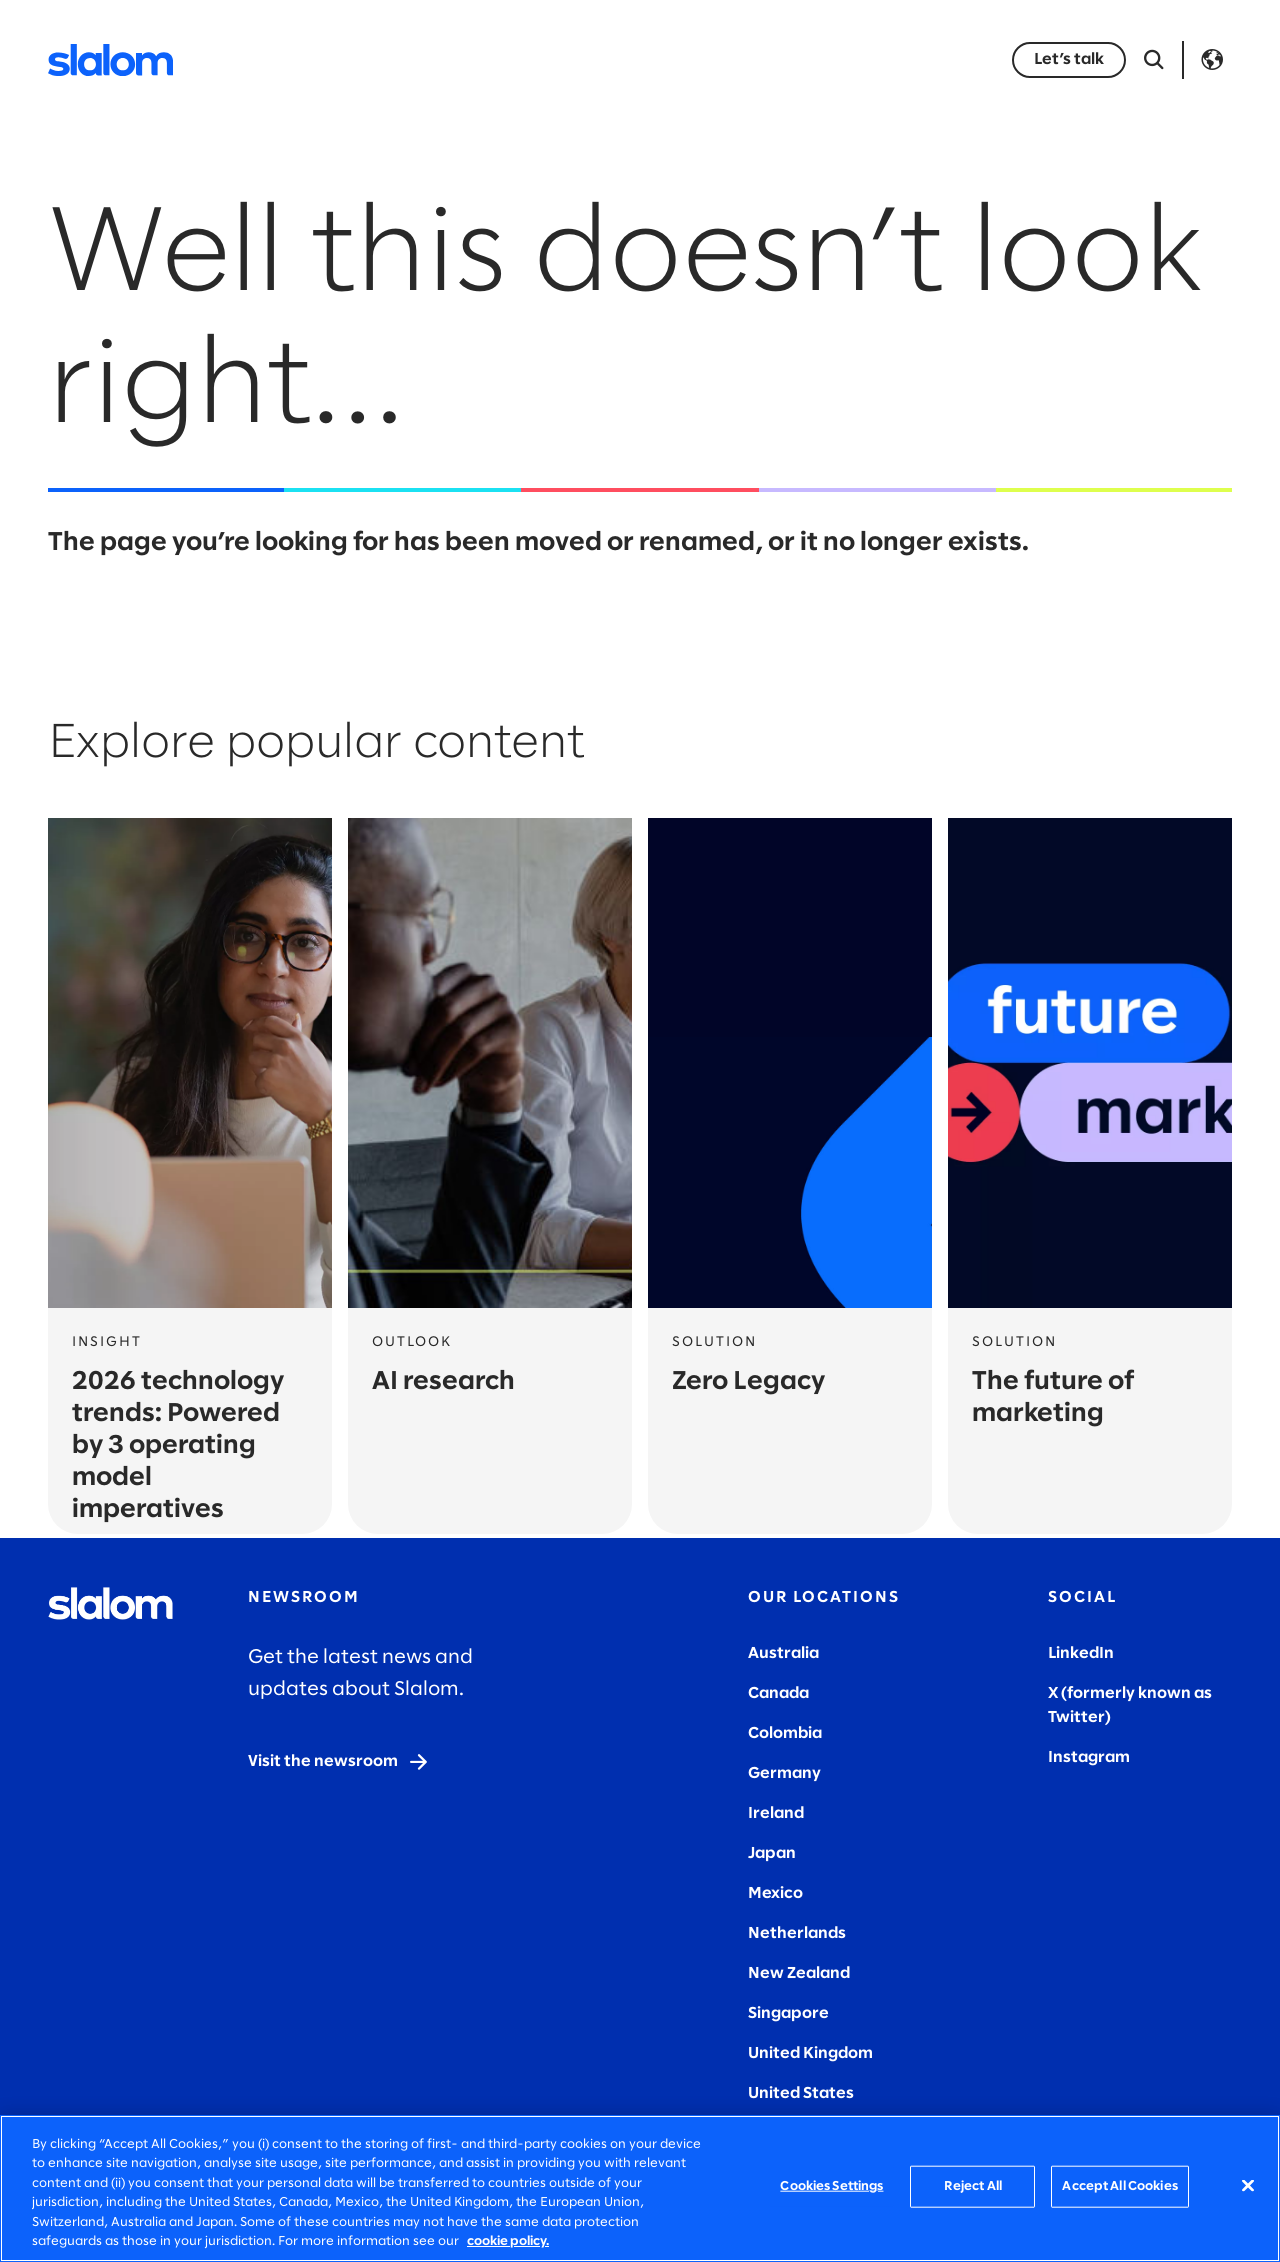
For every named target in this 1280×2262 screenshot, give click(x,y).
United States (801, 2093)
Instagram (1089, 1757)
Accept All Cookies (1119, 2186)
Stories (654, 59)
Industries (446, 59)
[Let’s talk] (1069, 60)
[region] (640, 2188)
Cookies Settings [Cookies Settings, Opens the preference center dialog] (831, 2186)
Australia (783, 1653)
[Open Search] (1154, 60)
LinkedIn (1081, 1653)
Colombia (785, 1733)
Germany (784, 1773)
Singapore (788, 2013)
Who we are (767, 59)
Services (333, 59)
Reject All (973, 2186)
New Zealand (799, 1973)
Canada (778, 1693)
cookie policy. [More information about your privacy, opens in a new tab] (508, 2241)
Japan (772, 1853)
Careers (884, 59)
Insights (557, 59)
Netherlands (797, 1933)
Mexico (775, 1893)
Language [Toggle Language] (1212, 60)
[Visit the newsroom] (339, 1762)
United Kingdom (810, 2053)
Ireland (776, 1813)
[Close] (1248, 2186)
